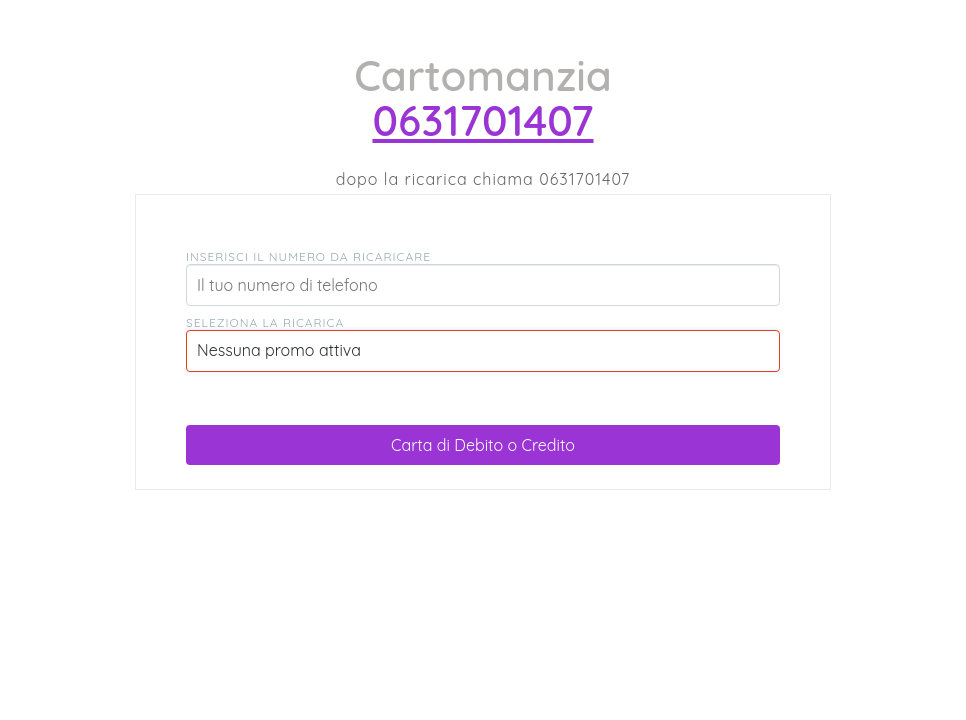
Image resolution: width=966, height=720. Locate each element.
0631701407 (482, 120)
